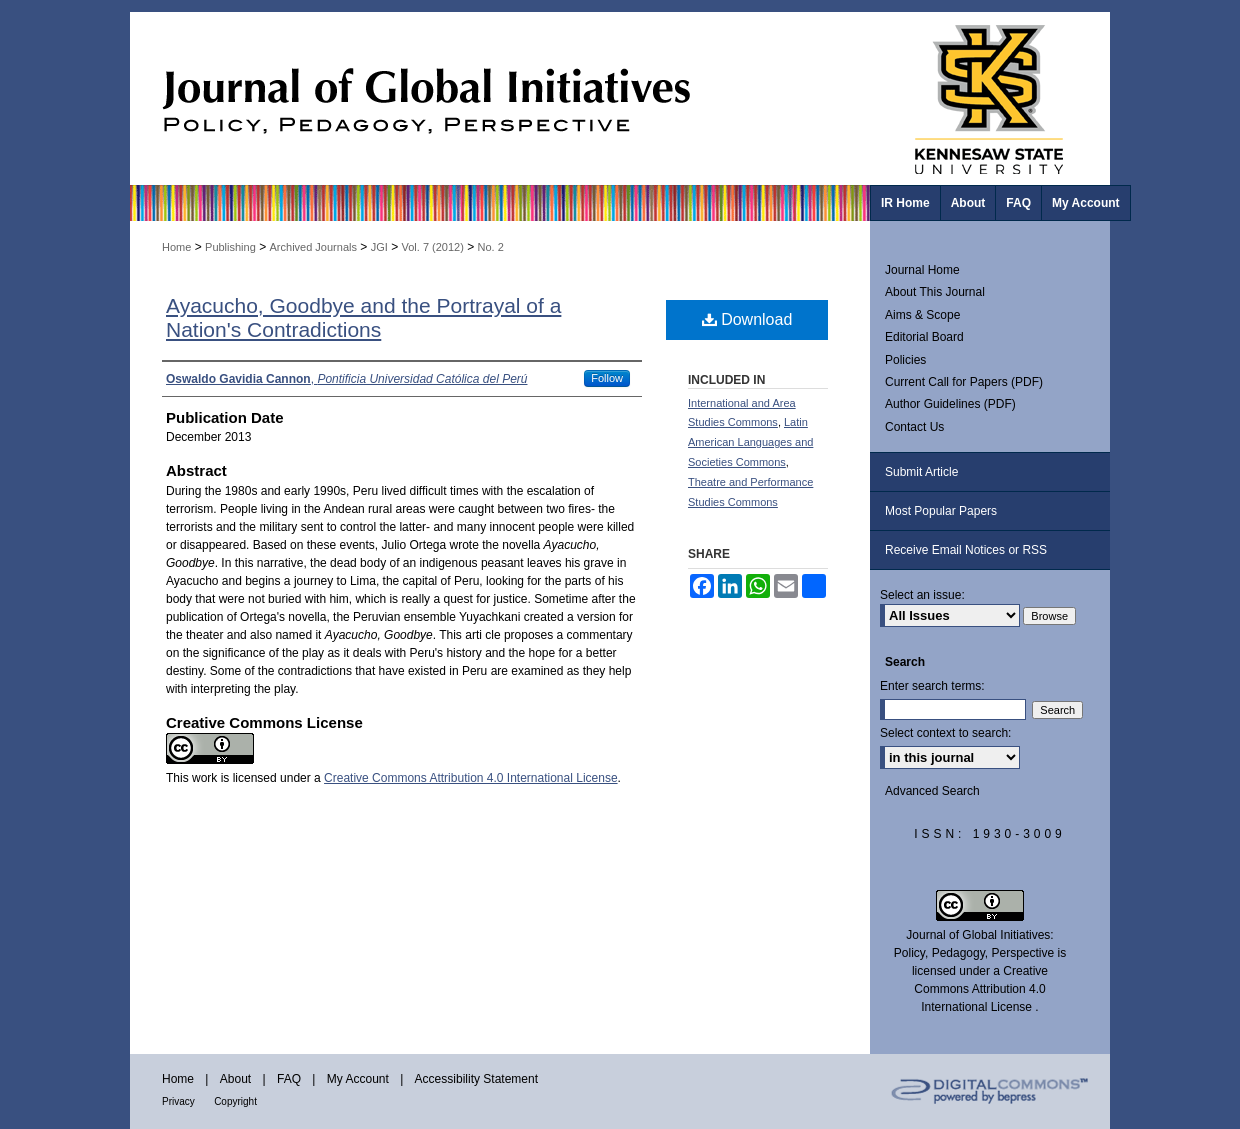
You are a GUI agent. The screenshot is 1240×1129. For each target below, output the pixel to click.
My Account (358, 1079)
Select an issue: (922, 595)
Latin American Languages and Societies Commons (750, 442)
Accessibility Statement (476, 1079)
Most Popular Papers (941, 511)
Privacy (178, 1101)
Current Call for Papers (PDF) (964, 382)
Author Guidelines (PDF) (950, 404)
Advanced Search (932, 791)
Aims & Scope (922, 315)
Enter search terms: (932, 686)
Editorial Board (924, 337)
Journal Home (922, 270)
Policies (905, 360)
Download (747, 319)
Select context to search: (945, 733)
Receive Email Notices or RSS (966, 550)
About (235, 1079)
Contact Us (914, 427)
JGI (379, 247)
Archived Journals (313, 247)
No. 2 (491, 247)
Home (176, 247)
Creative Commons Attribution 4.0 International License (471, 778)
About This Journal (935, 292)
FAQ (289, 1079)
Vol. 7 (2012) (432, 247)
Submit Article (921, 472)
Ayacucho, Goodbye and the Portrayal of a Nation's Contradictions (363, 317)
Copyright (235, 1101)
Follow (607, 378)
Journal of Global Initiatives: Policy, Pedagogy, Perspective (500, 98)
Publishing (230, 247)
